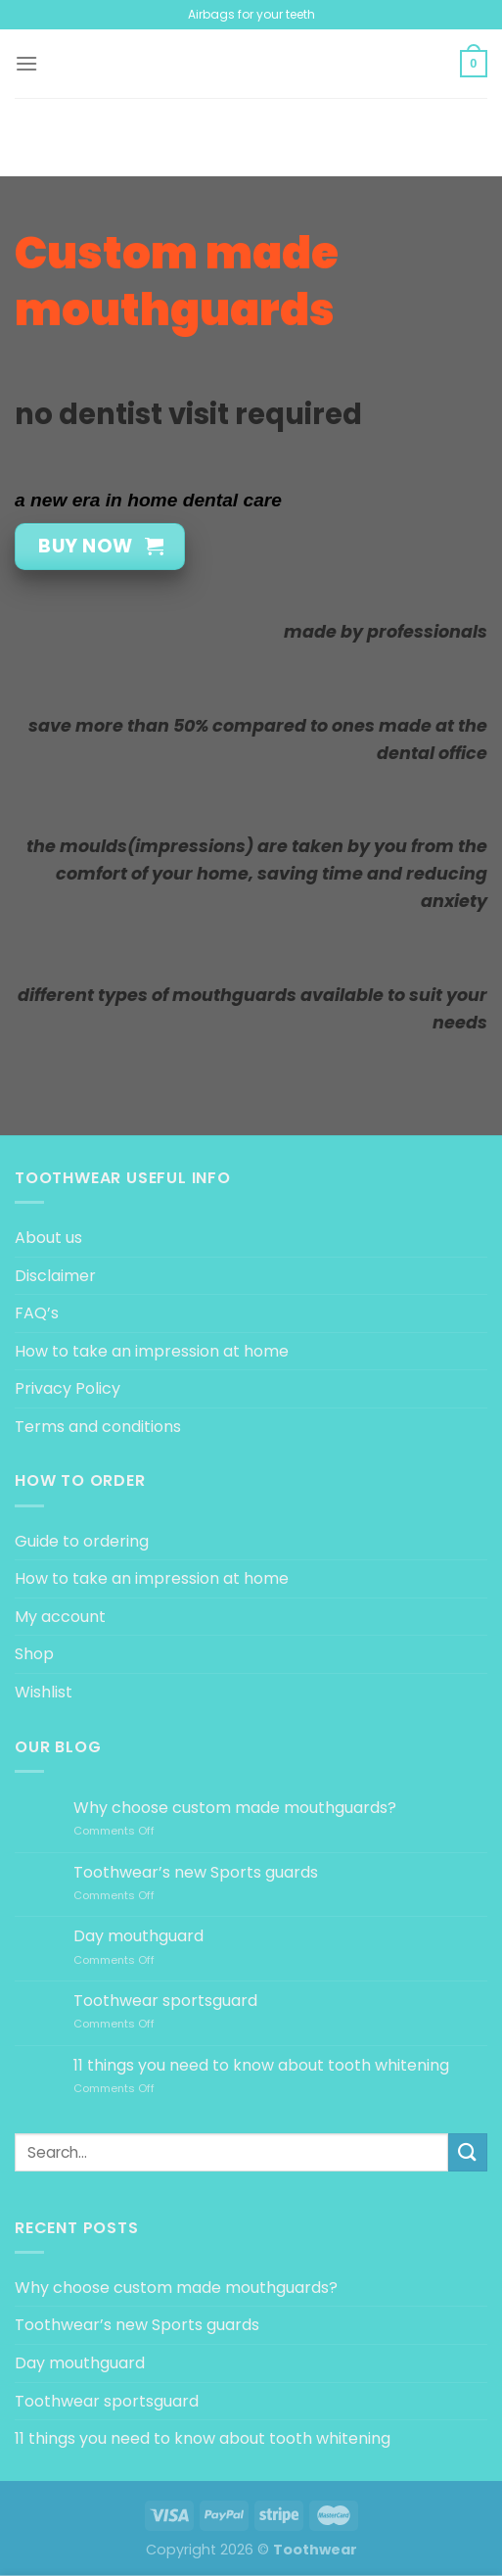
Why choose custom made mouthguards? (234, 1807)
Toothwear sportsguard (165, 2000)
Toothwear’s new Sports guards (195, 1872)
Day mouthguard (138, 1936)
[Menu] (26, 63)
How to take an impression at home (152, 1351)
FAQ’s (37, 1313)
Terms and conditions (98, 1426)
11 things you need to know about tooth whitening (261, 2065)
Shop (34, 1654)
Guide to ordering (82, 1541)
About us (48, 1237)
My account (60, 1616)
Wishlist (43, 1692)
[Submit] (467, 2152)
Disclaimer (55, 1275)
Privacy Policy (67, 1388)
